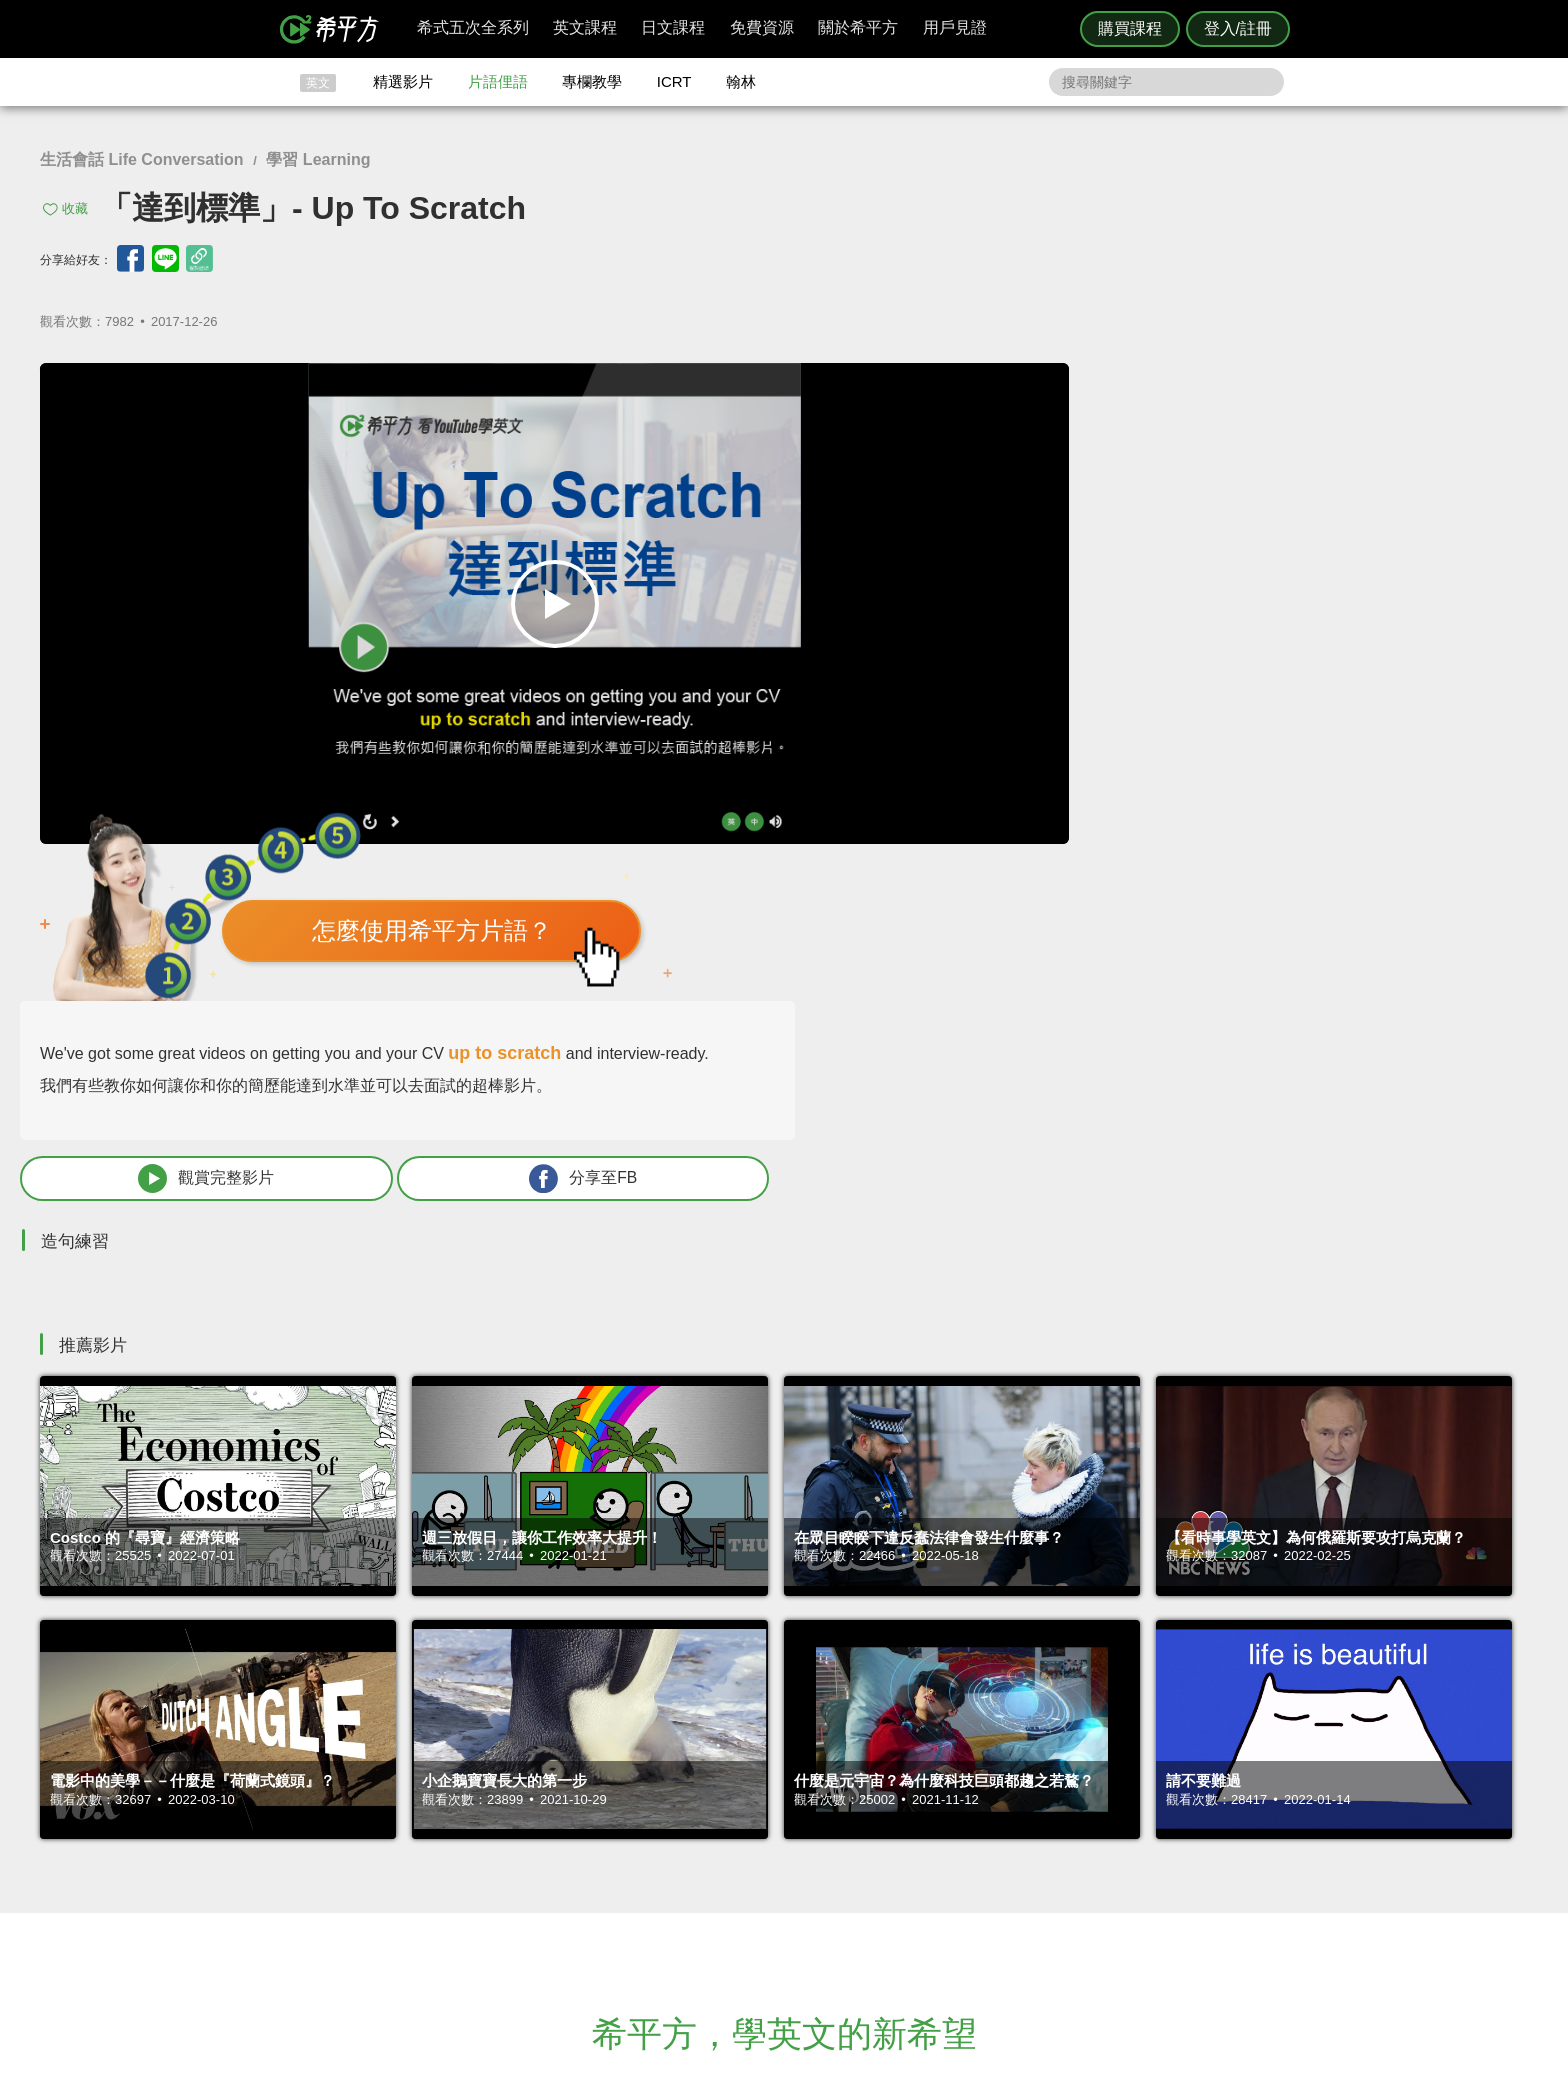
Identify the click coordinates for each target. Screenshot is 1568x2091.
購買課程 (1130, 28)
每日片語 (808, 1866)
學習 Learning (318, 159)
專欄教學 (592, 81)
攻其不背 (808, 1830)
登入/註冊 (1238, 28)
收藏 (75, 208)
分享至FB (1366, 709)
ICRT (674, 81)
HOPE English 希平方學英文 (614, 1710)
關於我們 (904, 1866)
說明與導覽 (1005, 1848)
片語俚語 (498, 81)
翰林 (741, 81)
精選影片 (403, 81)
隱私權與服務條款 (1025, 1830)
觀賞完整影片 (1095, 709)
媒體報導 (904, 1884)
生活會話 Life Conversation (142, 159)
